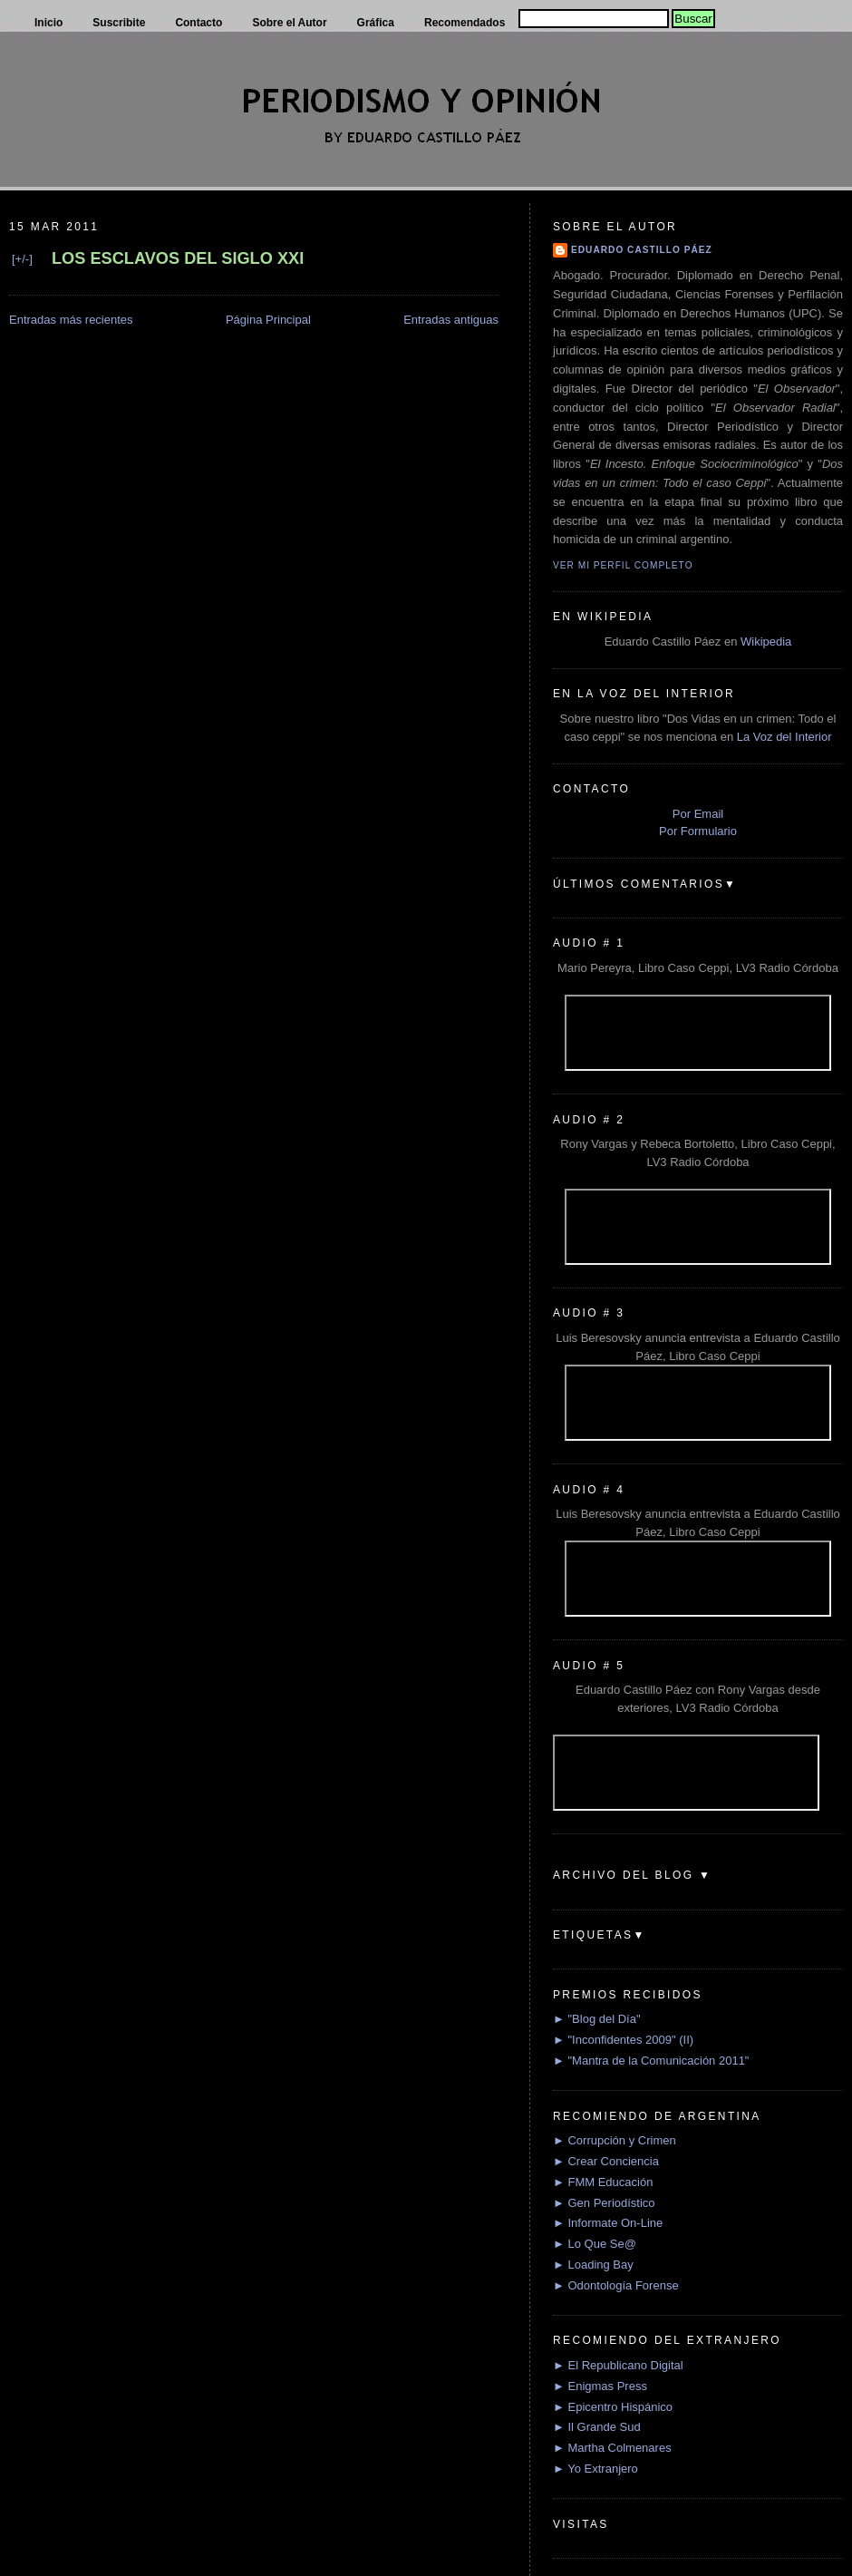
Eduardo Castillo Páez (641, 250)
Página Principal (268, 319)
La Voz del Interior (784, 737)
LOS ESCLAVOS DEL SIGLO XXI (178, 258)
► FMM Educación (603, 2182)
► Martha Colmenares (612, 2447)
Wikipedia (766, 641)
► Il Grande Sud (597, 2427)
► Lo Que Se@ (594, 2243)
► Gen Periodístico (604, 2203)
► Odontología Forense (616, 2285)
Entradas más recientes (71, 319)
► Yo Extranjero (595, 2468)
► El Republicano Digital (618, 2365)
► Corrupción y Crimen (614, 2140)
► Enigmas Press (600, 2386)
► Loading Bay (593, 2264)
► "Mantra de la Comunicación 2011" (651, 2060)
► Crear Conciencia (606, 2161)
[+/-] (22, 259)
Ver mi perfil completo (623, 565)
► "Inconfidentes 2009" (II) (623, 2039)
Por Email (698, 814)
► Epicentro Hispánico (613, 2407)
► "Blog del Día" (597, 2019)
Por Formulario (698, 831)
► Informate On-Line (608, 2223)
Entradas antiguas (451, 319)
